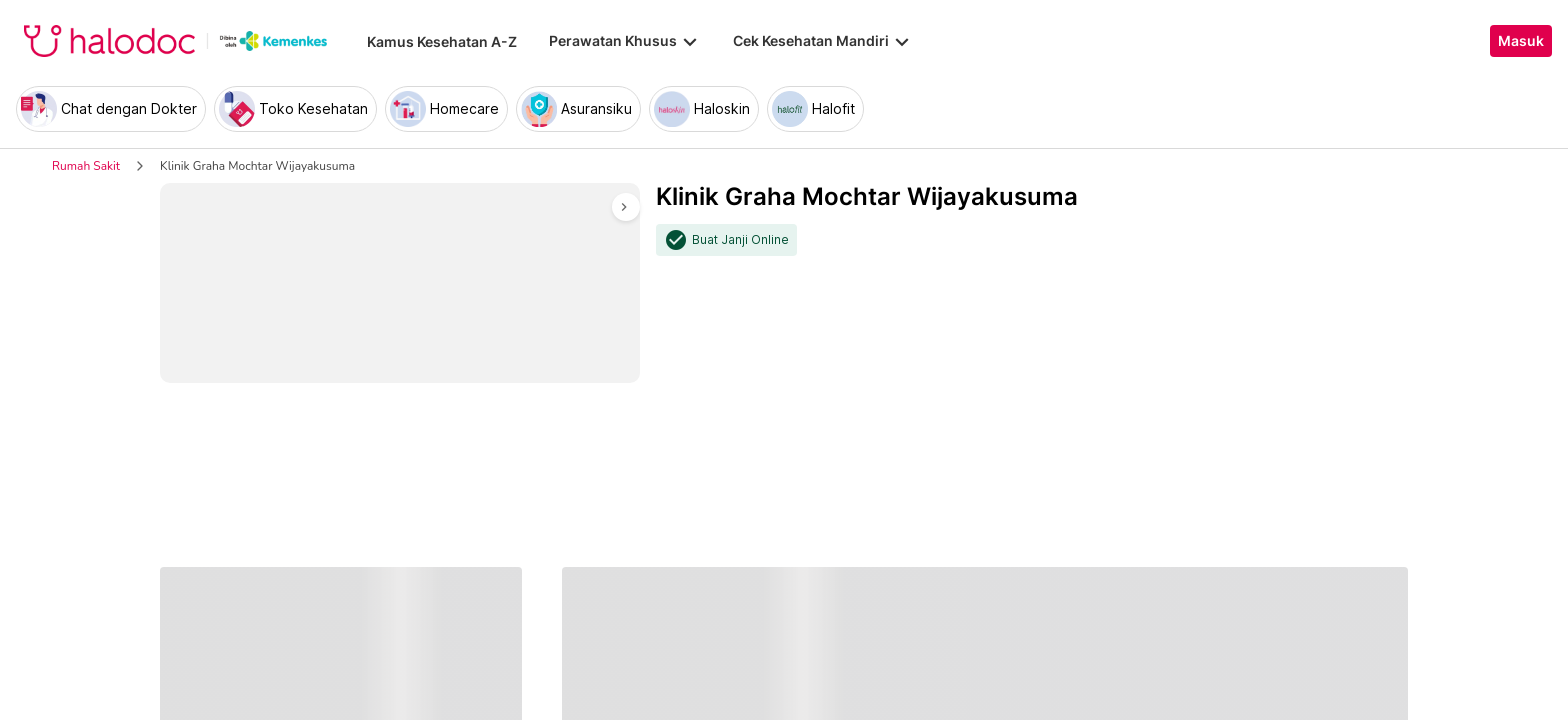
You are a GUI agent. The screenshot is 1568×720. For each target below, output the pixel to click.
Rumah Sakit (86, 166)
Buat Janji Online (740, 240)
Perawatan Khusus (625, 41)
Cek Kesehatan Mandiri (823, 41)
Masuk (1521, 41)
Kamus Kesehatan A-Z (442, 41)
